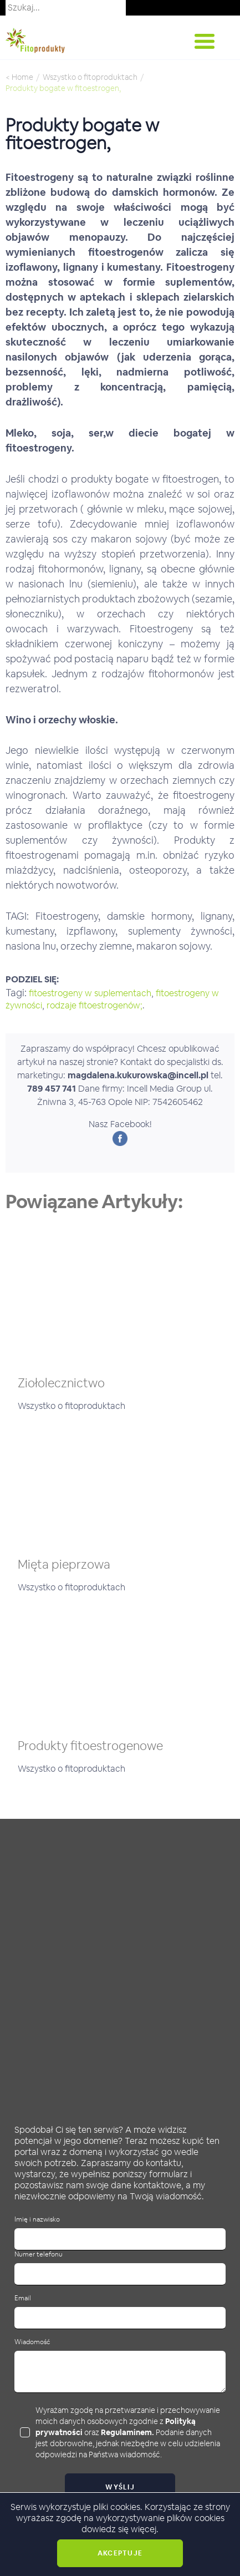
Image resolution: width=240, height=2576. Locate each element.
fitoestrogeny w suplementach (90, 993)
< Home (19, 77)
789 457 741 (51, 1088)
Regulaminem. (127, 2432)
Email (22, 2298)
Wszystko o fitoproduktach (90, 77)
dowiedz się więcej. (120, 2529)
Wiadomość (32, 2342)
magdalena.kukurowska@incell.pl (138, 1075)
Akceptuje (120, 2553)
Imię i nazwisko (37, 2219)
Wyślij (120, 2487)
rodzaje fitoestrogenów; (94, 1005)
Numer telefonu (38, 2254)
